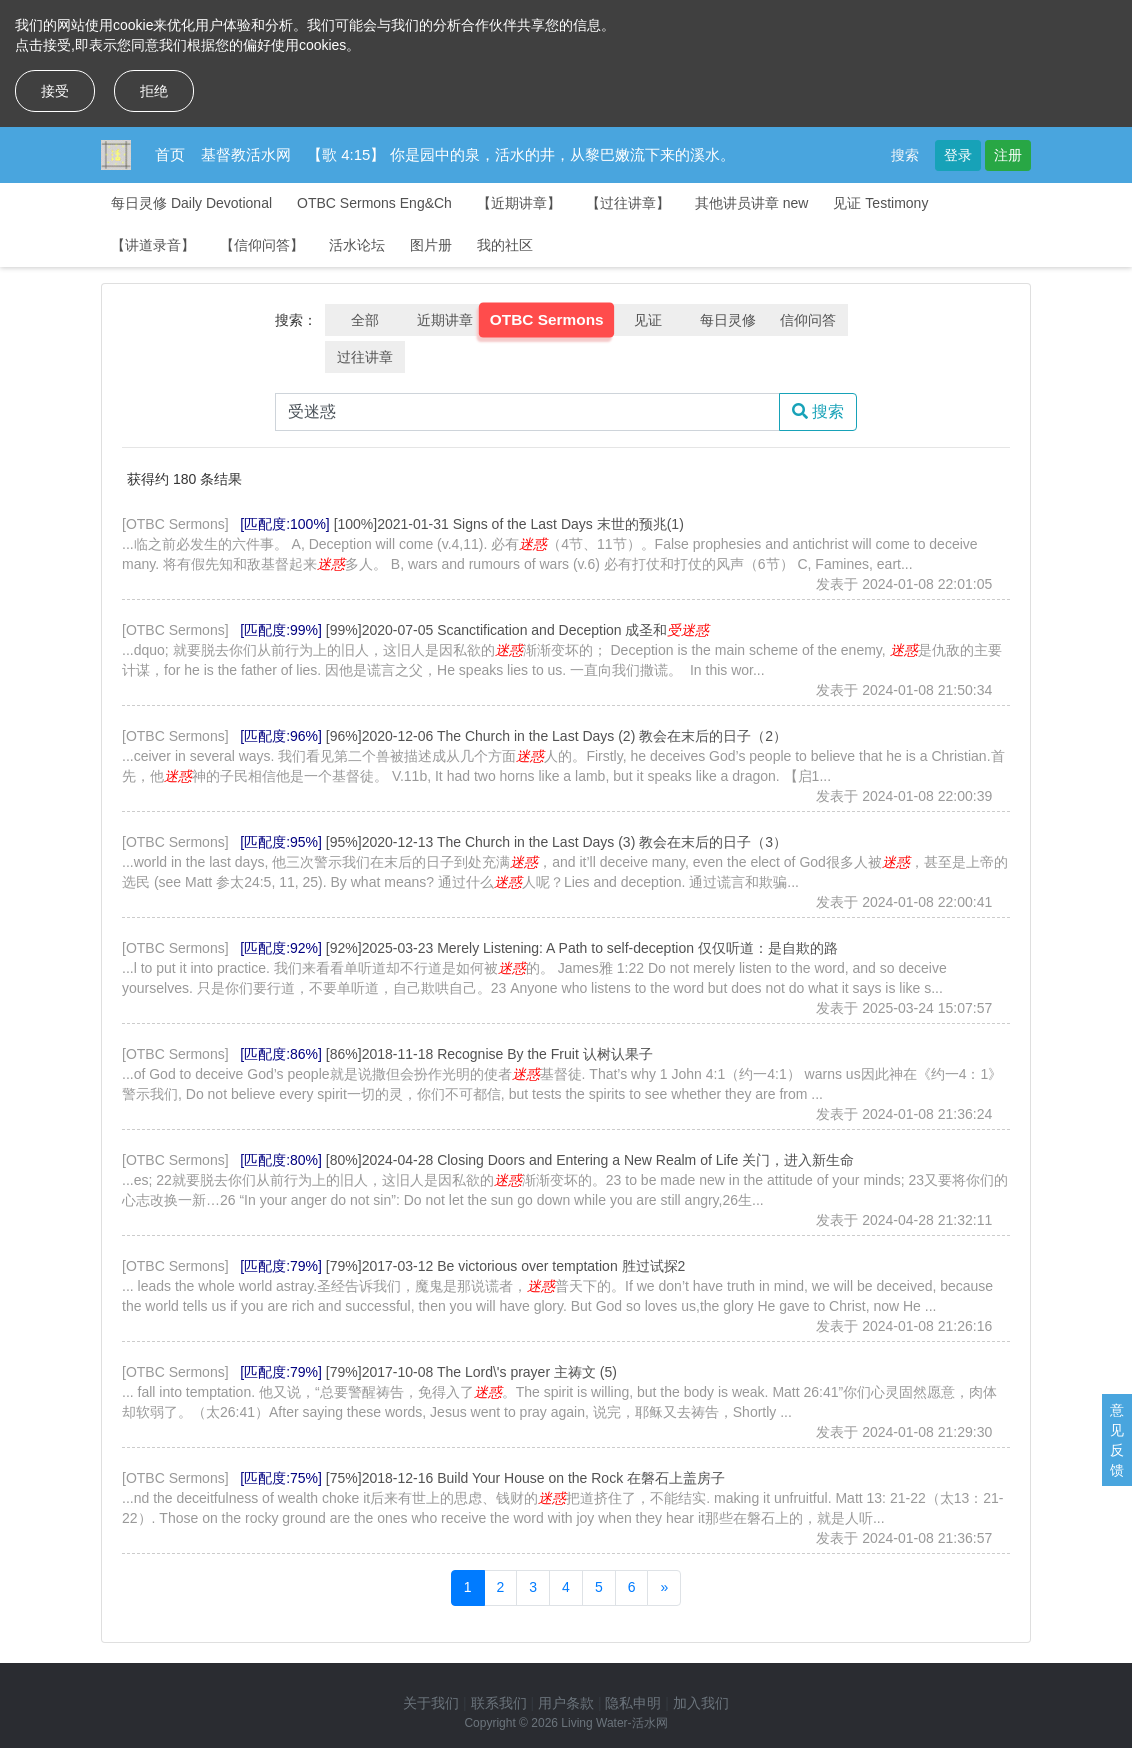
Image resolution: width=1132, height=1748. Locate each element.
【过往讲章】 (628, 203)
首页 (170, 154)
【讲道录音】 (153, 245)
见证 (648, 320)
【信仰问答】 (262, 245)
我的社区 (505, 245)
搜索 (905, 155)
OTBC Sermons (547, 320)
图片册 (431, 245)
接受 (55, 91)
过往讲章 (365, 357)
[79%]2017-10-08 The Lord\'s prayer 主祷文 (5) (471, 1372)
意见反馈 (1117, 1440)
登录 (958, 155)
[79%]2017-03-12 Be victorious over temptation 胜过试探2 (506, 1266)
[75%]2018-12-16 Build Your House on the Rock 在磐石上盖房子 (525, 1478)
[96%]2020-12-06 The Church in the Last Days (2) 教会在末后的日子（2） (556, 736)
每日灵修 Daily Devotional (191, 203)
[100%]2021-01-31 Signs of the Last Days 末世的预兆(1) (509, 524)
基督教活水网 (246, 154)
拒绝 (154, 91)
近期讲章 (445, 320)
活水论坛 (357, 245)
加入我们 (701, 1703)
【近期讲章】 (519, 203)
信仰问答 (808, 320)
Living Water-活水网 (614, 1723)
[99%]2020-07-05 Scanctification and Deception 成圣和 (518, 630)
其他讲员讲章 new (752, 203)
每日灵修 (728, 320)
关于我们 (431, 1703)
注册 (1008, 155)
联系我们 (499, 1703)
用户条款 (566, 1703)
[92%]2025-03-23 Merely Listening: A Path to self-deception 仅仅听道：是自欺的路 (582, 948)
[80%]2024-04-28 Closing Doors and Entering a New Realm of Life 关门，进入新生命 (590, 1160)
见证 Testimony (880, 203)
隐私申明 (633, 1703)
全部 (365, 320)
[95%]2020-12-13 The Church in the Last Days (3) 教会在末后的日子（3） (556, 842)
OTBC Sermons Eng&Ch (374, 203)
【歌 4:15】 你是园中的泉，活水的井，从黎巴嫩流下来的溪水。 (521, 154)
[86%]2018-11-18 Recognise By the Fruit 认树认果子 (489, 1054)
